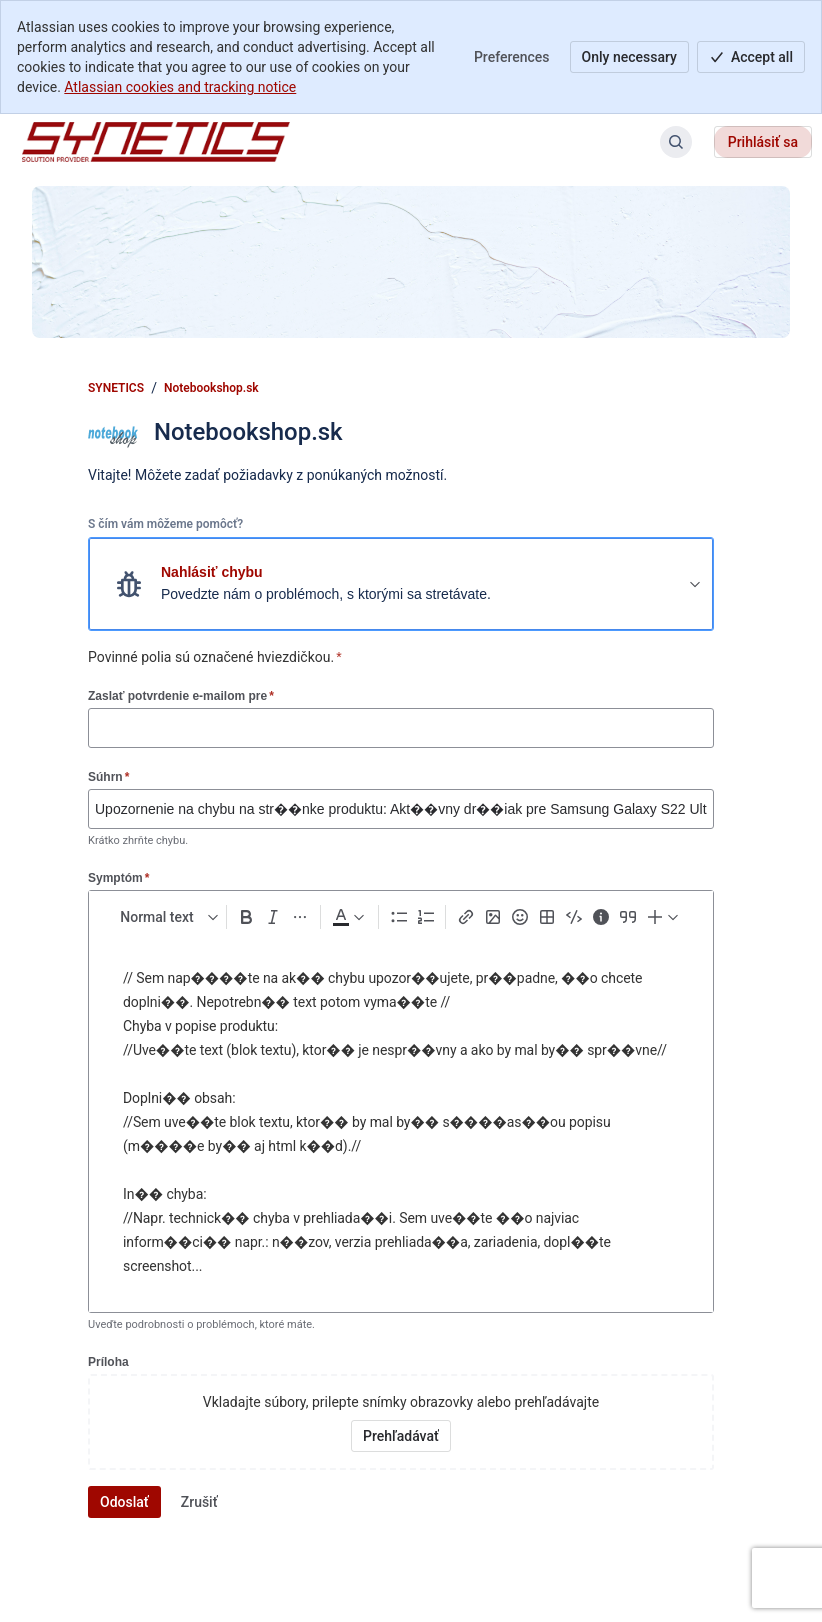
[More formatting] (300, 917)
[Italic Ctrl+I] (273, 917)
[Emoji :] (519, 917)
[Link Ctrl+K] (465, 917)
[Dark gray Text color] (347, 917)
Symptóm (118, 877)
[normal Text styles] (165, 917)
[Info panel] (600, 917)
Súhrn (108, 776)
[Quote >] (627, 917)
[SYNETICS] (156, 142)
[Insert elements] (664, 917)
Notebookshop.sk (211, 388)
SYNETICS (116, 388)
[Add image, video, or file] (492, 917)
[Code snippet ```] (573, 917)
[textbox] (401, 1124)
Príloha (108, 1362)
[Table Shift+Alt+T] (546, 917)
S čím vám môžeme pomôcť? (165, 524)
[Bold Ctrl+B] (246, 917)
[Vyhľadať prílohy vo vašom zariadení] (401, 1436)
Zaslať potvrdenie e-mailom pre (181, 695)
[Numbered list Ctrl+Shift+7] (425, 917)
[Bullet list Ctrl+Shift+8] (398, 917)
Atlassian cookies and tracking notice (180, 87)
